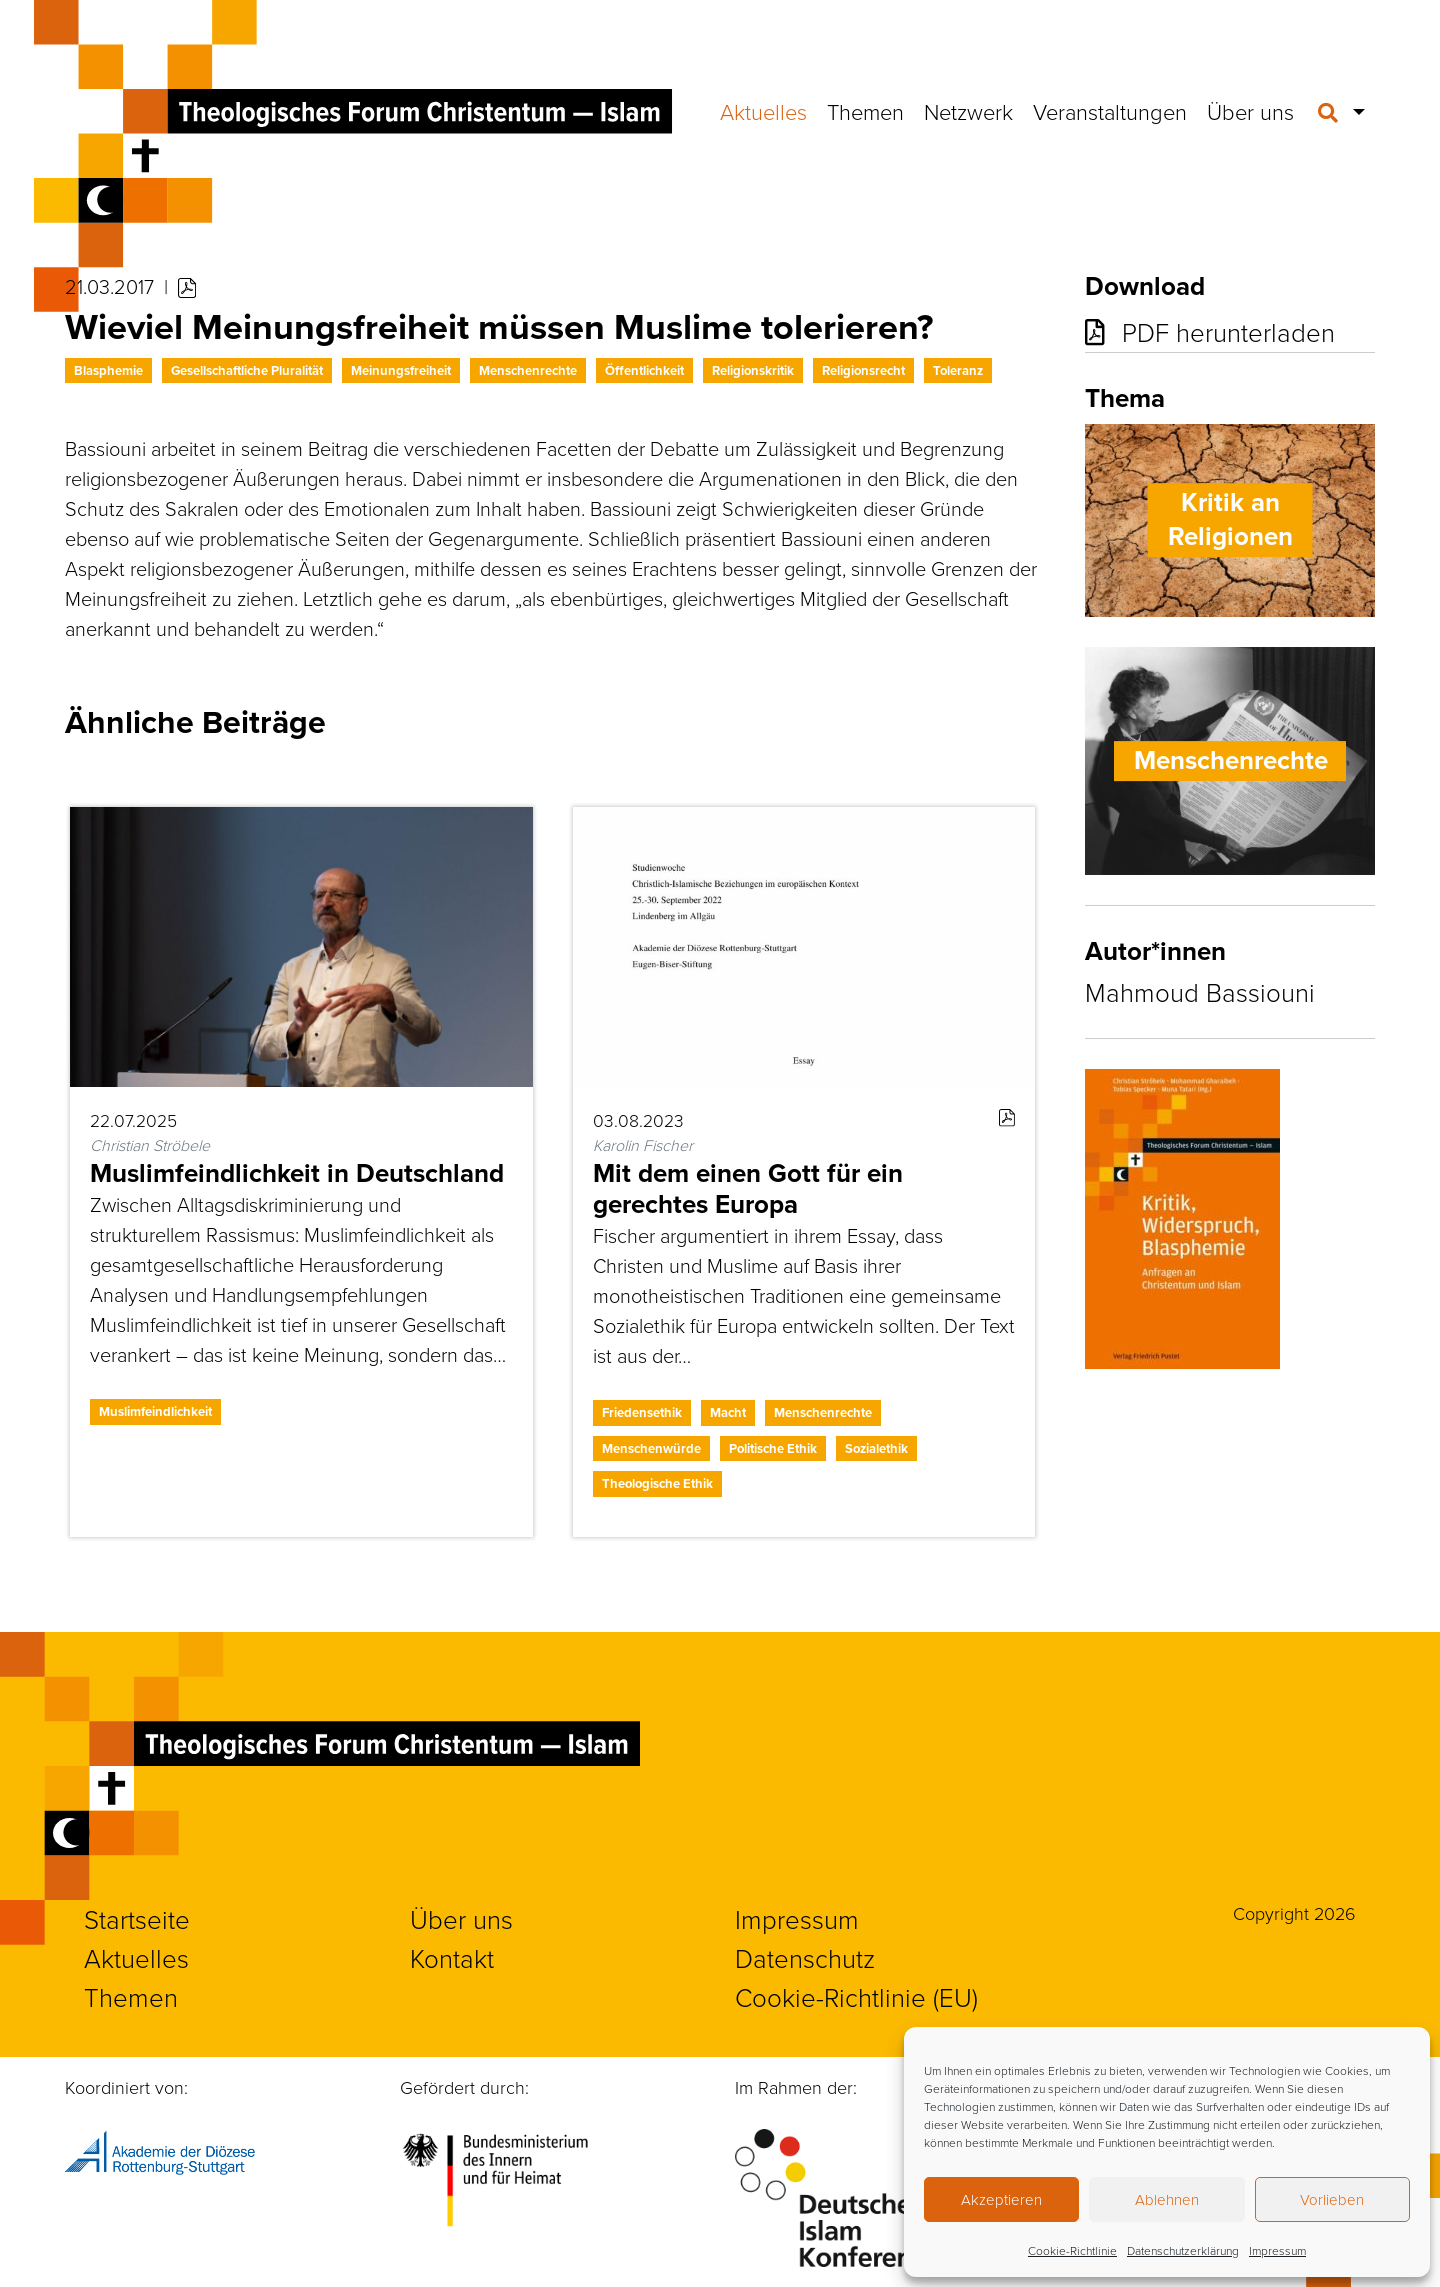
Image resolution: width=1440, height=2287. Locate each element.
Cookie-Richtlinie (1072, 2250)
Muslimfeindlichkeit (155, 1411)
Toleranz (958, 370)
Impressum (1277, 2250)
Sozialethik (876, 1448)
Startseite (137, 1919)
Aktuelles (763, 111)
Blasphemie (108, 370)
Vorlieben (1332, 2199)
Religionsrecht (863, 370)
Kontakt (452, 1958)
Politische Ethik (773, 1448)
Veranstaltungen (1110, 111)
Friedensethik (642, 1412)
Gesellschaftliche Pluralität (247, 370)
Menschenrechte (528, 370)
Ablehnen (1167, 2199)
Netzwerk (968, 111)
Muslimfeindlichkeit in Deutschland (297, 1173)
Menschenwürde (651, 1448)
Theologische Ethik (657, 1483)
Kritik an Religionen (1230, 520)
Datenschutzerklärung (1183, 2250)
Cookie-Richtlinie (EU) (856, 1997)
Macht (728, 1412)
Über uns (1250, 111)
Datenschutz (805, 1958)
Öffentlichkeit (644, 370)
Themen (865, 111)
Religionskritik (753, 370)
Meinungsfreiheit (401, 370)
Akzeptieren (1001, 2199)
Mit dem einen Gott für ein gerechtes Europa (748, 1188)
